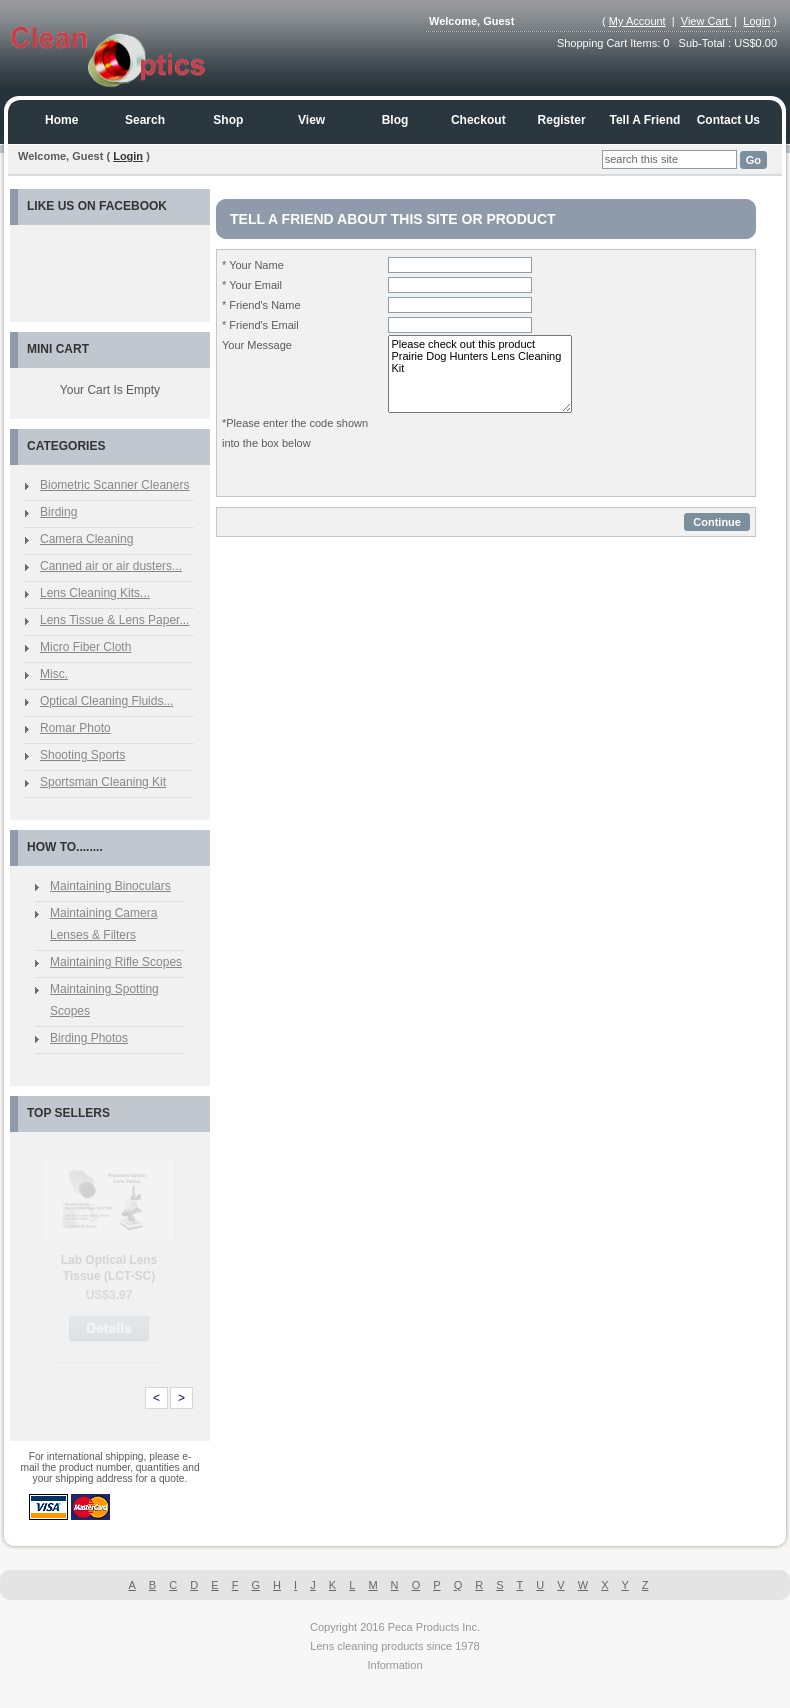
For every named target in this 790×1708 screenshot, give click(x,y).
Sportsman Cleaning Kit (103, 782)
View (311, 120)
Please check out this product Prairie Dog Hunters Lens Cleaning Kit (480, 374)
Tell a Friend (645, 120)
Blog (395, 120)
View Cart (706, 21)
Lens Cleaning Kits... (95, 593)
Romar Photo (75, 728)
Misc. (54, 674)
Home (61, 120)
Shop (228, 120)
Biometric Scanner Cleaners (114, 485)
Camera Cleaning (86, 539)
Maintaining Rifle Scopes (116, 962)
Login (756, 21)
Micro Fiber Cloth (85, 647)
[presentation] (540, 452)
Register (562, 120)
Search (145, 120)
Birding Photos (89, 1038)
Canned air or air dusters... (111, 566)
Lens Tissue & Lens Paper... (114, 620)
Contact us (728, 120)
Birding (58, 512)
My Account (637, 21)
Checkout (478, 120)
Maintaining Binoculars (110, 886)
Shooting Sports (82, 755)
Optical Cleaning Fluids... (106, 701)
